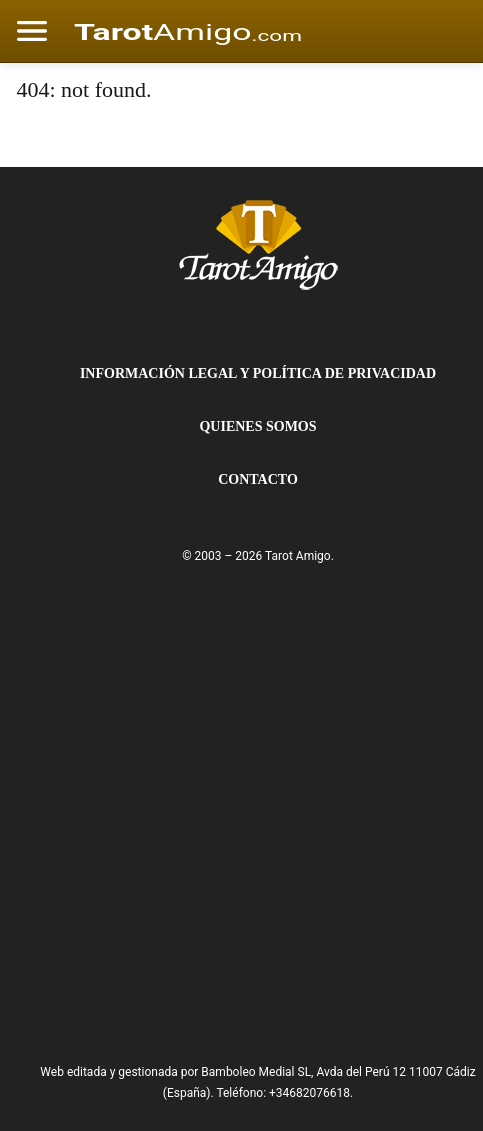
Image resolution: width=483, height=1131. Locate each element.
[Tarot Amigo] (258, 244)
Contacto (258, 479)
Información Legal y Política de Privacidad (258, 373)
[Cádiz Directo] (188, 31)
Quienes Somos (257, 426)
